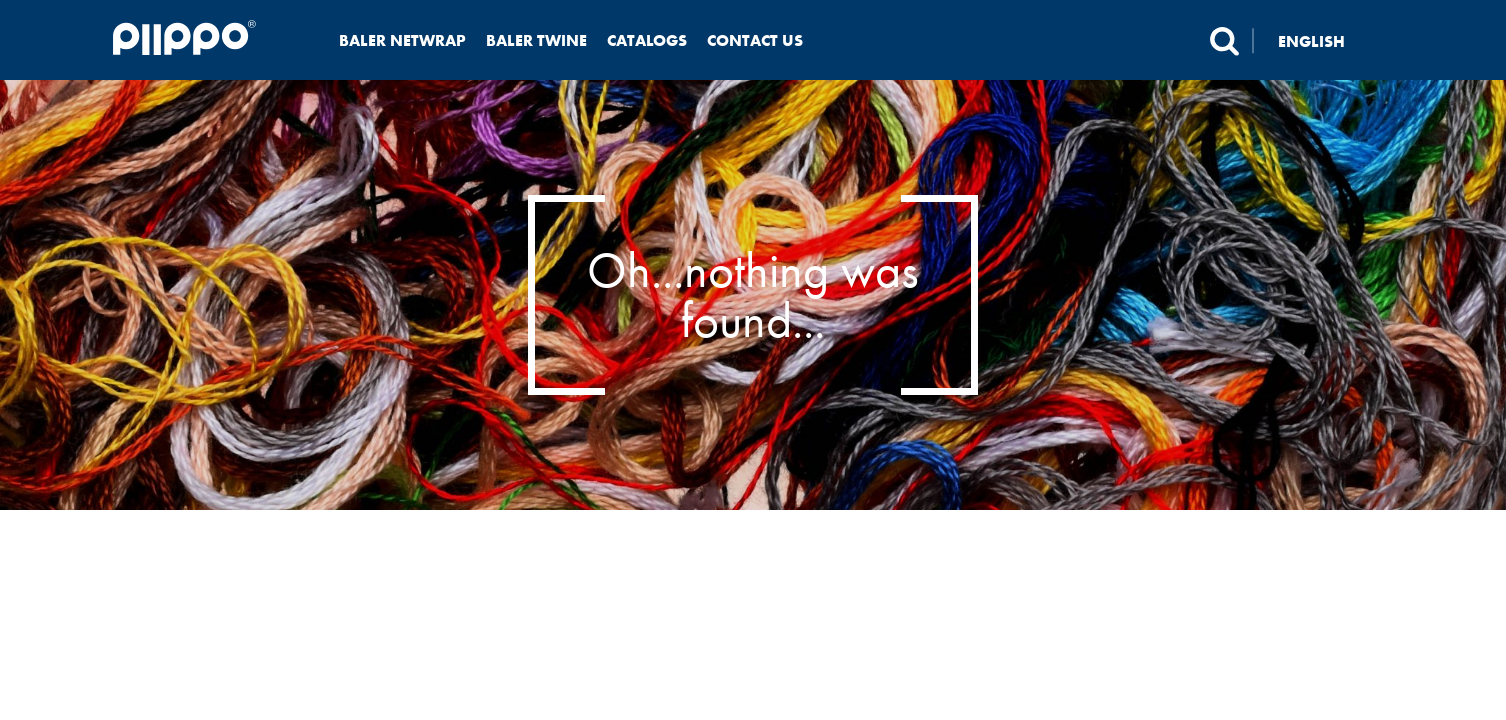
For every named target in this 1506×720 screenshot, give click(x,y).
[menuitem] (1323, 40)
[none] (1323, 40)
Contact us (755, 40)
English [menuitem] (1311, 40)
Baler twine (536, 40)
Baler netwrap (402, 40)
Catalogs (647, 40)
